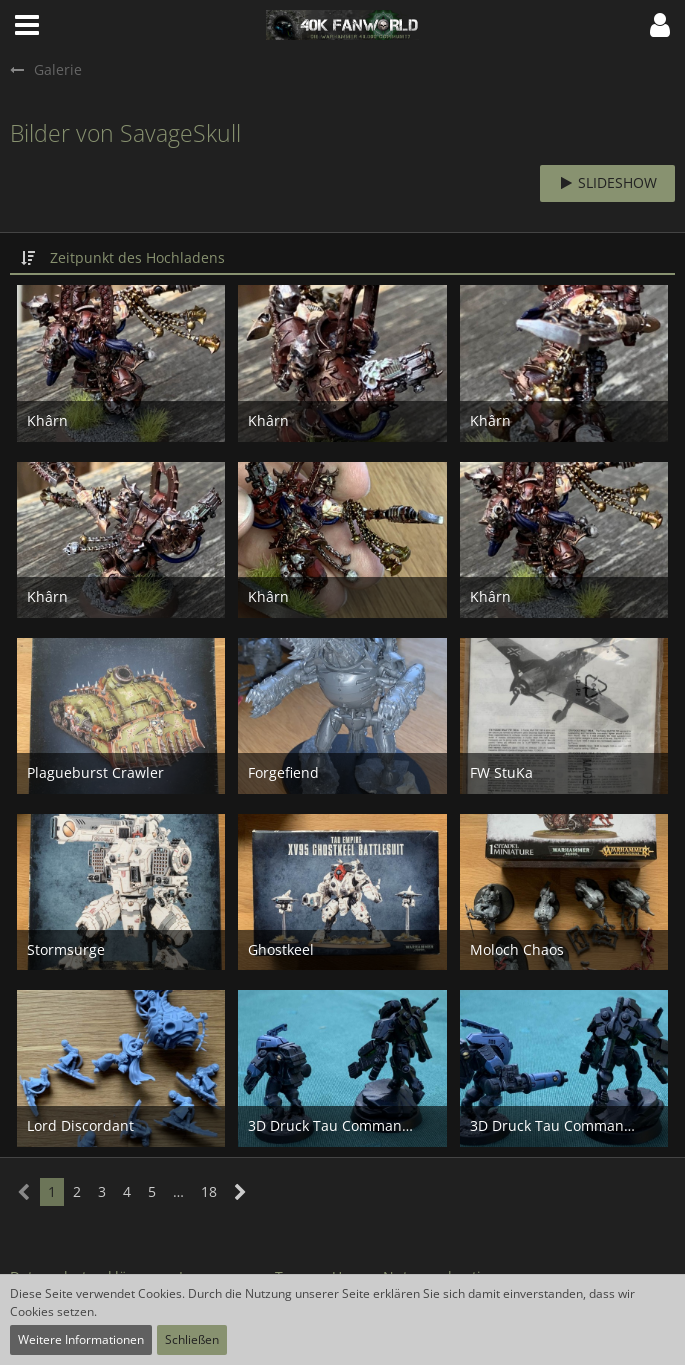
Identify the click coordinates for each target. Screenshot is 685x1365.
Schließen (192, 1339)
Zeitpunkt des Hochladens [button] (137, 257)
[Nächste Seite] (240, 1192)
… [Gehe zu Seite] (178, 1191)
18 (209, 1191)
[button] (27, 25)
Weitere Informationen (81, 1339)
